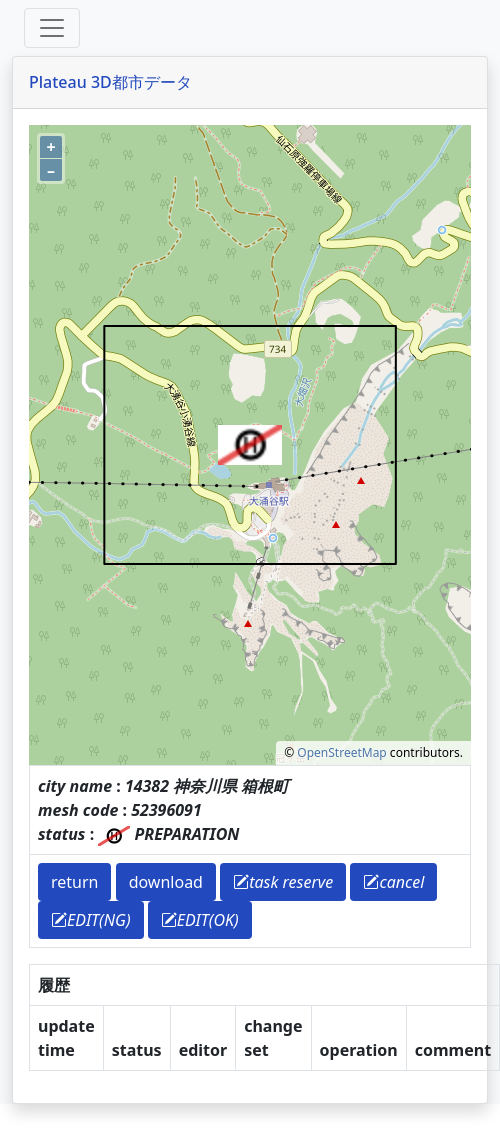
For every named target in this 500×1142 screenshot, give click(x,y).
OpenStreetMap (341, 752)
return (74, 882)
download (166, 882)
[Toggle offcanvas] (52, 28)
